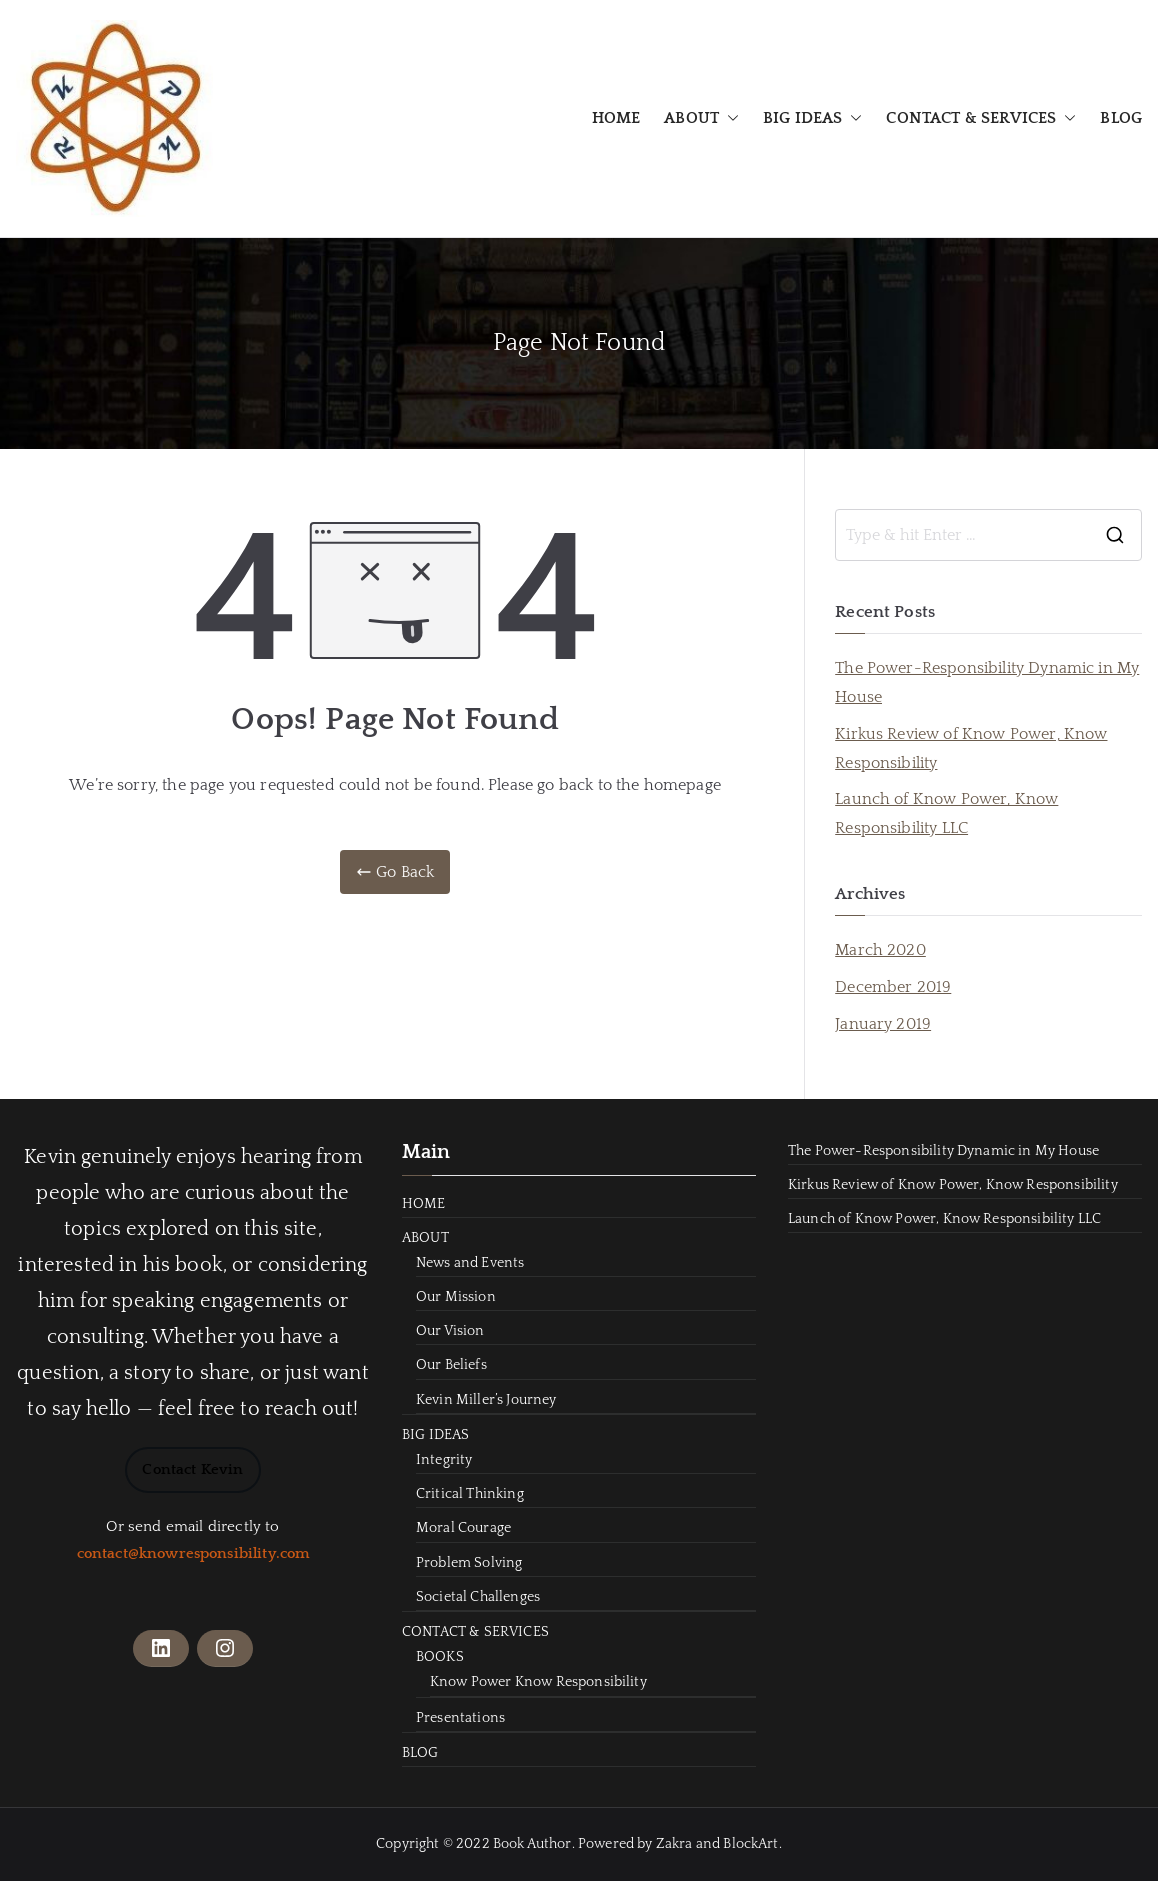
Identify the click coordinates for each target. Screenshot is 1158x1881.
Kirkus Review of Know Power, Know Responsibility (971, 748)
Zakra (674, 1844)
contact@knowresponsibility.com (193, 1553)
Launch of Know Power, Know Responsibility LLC (946, 813)
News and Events (470, 1263)
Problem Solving (469, 1563)
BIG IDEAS (812, 118)
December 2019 (893, 987)
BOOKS (440, 1657)
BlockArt (750, 1844)
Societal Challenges (478, 1597)
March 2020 (880, 950)
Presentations (460, 1718)
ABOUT (701, 118)
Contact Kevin (192, 1469)
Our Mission (456, 1297)
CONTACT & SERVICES (981, 118)
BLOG (1121, 118)
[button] (729, 118)
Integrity (444, 1460)
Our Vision (450, 1331)
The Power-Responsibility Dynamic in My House (987, 682)
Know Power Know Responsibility (538, 1682)
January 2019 (883, 1024)
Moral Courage (463, 1528)
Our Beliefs (451, 1365)
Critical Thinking (470, 1494)
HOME (616, 118)
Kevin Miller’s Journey (486, 1400)
